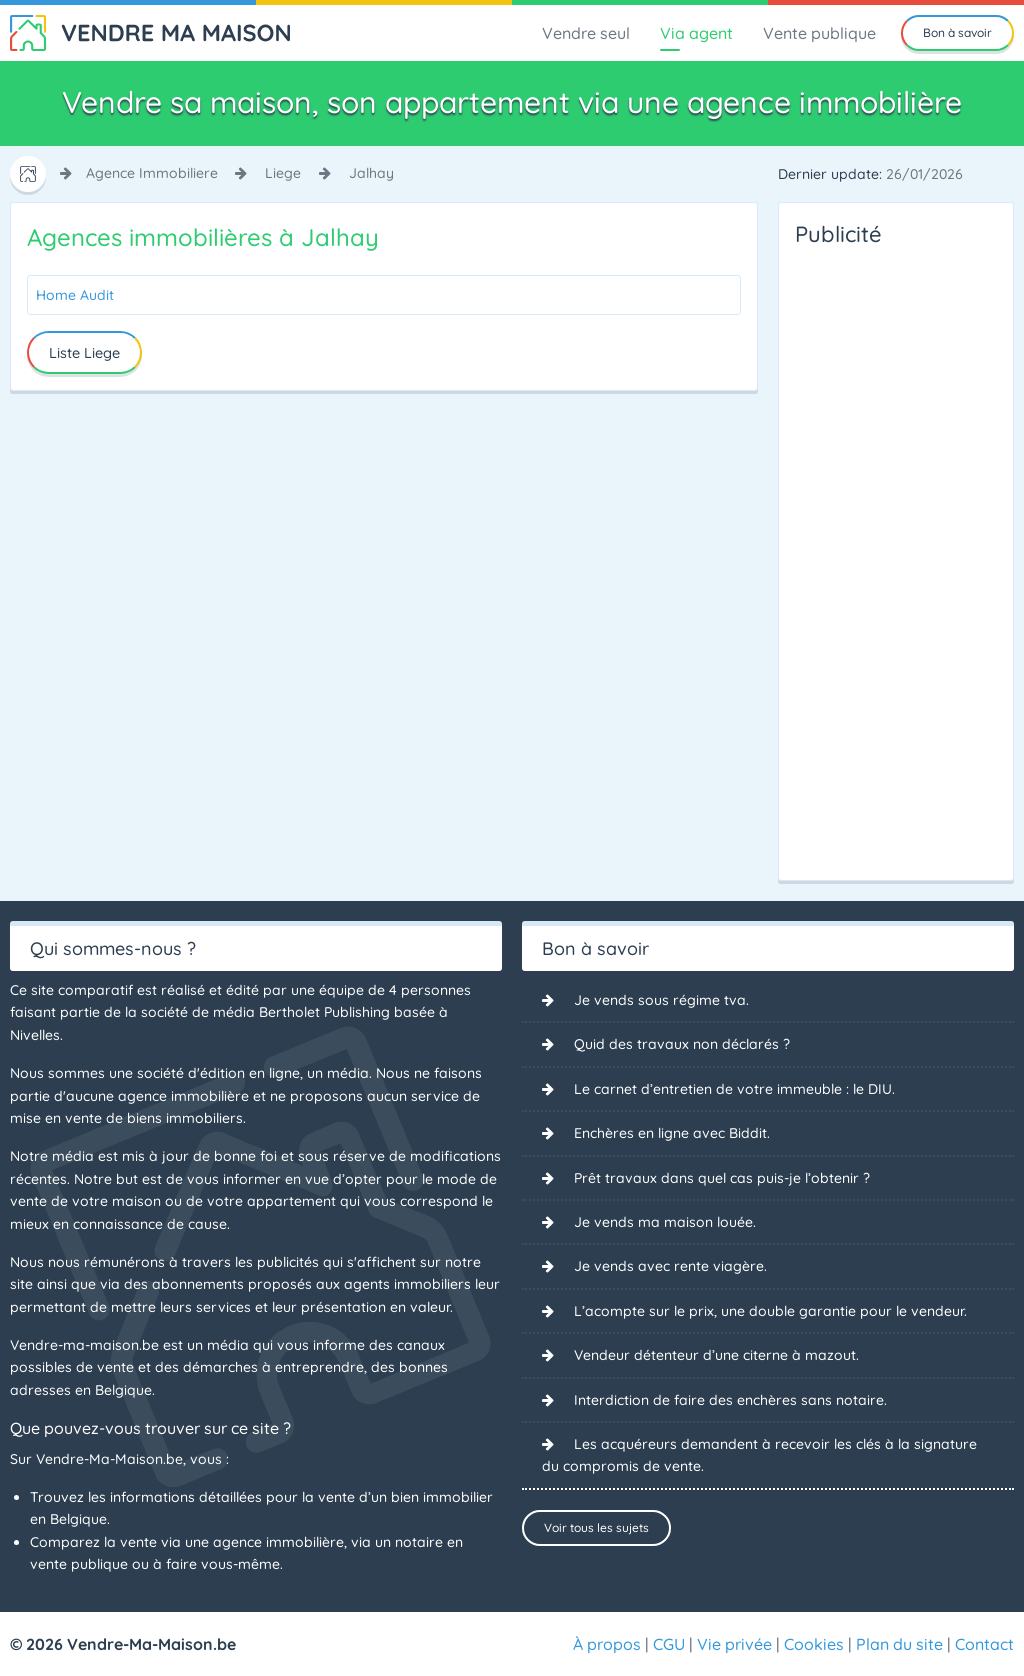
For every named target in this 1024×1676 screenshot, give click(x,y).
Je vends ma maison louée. (665, 1222)
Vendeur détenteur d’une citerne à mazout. (716, 1355)
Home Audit (75, 295)
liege (283, 173)
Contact (984, 1644)
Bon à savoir (957, 32)
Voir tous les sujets (596, 1527)
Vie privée (734, 1644)
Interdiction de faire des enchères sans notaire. (730, 1400)
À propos (607, 1644)
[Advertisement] (875, 558)
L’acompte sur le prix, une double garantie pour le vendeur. (770, 1311)
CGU (669, 1644)
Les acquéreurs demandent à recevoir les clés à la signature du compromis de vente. (759, 1455)
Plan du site (899, 1644)
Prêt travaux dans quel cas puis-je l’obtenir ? (722, 1178)
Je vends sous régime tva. (661, 1000)
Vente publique (819, 33)
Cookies (814, 1644)
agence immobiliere (152, 173)
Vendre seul (586, 33)
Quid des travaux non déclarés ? (682, 1044)
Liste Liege (84, 353)
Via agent (696, 33)
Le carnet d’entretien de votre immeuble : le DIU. (734, 1089)
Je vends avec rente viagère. (670, 1266)
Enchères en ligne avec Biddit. (672, 1133)
